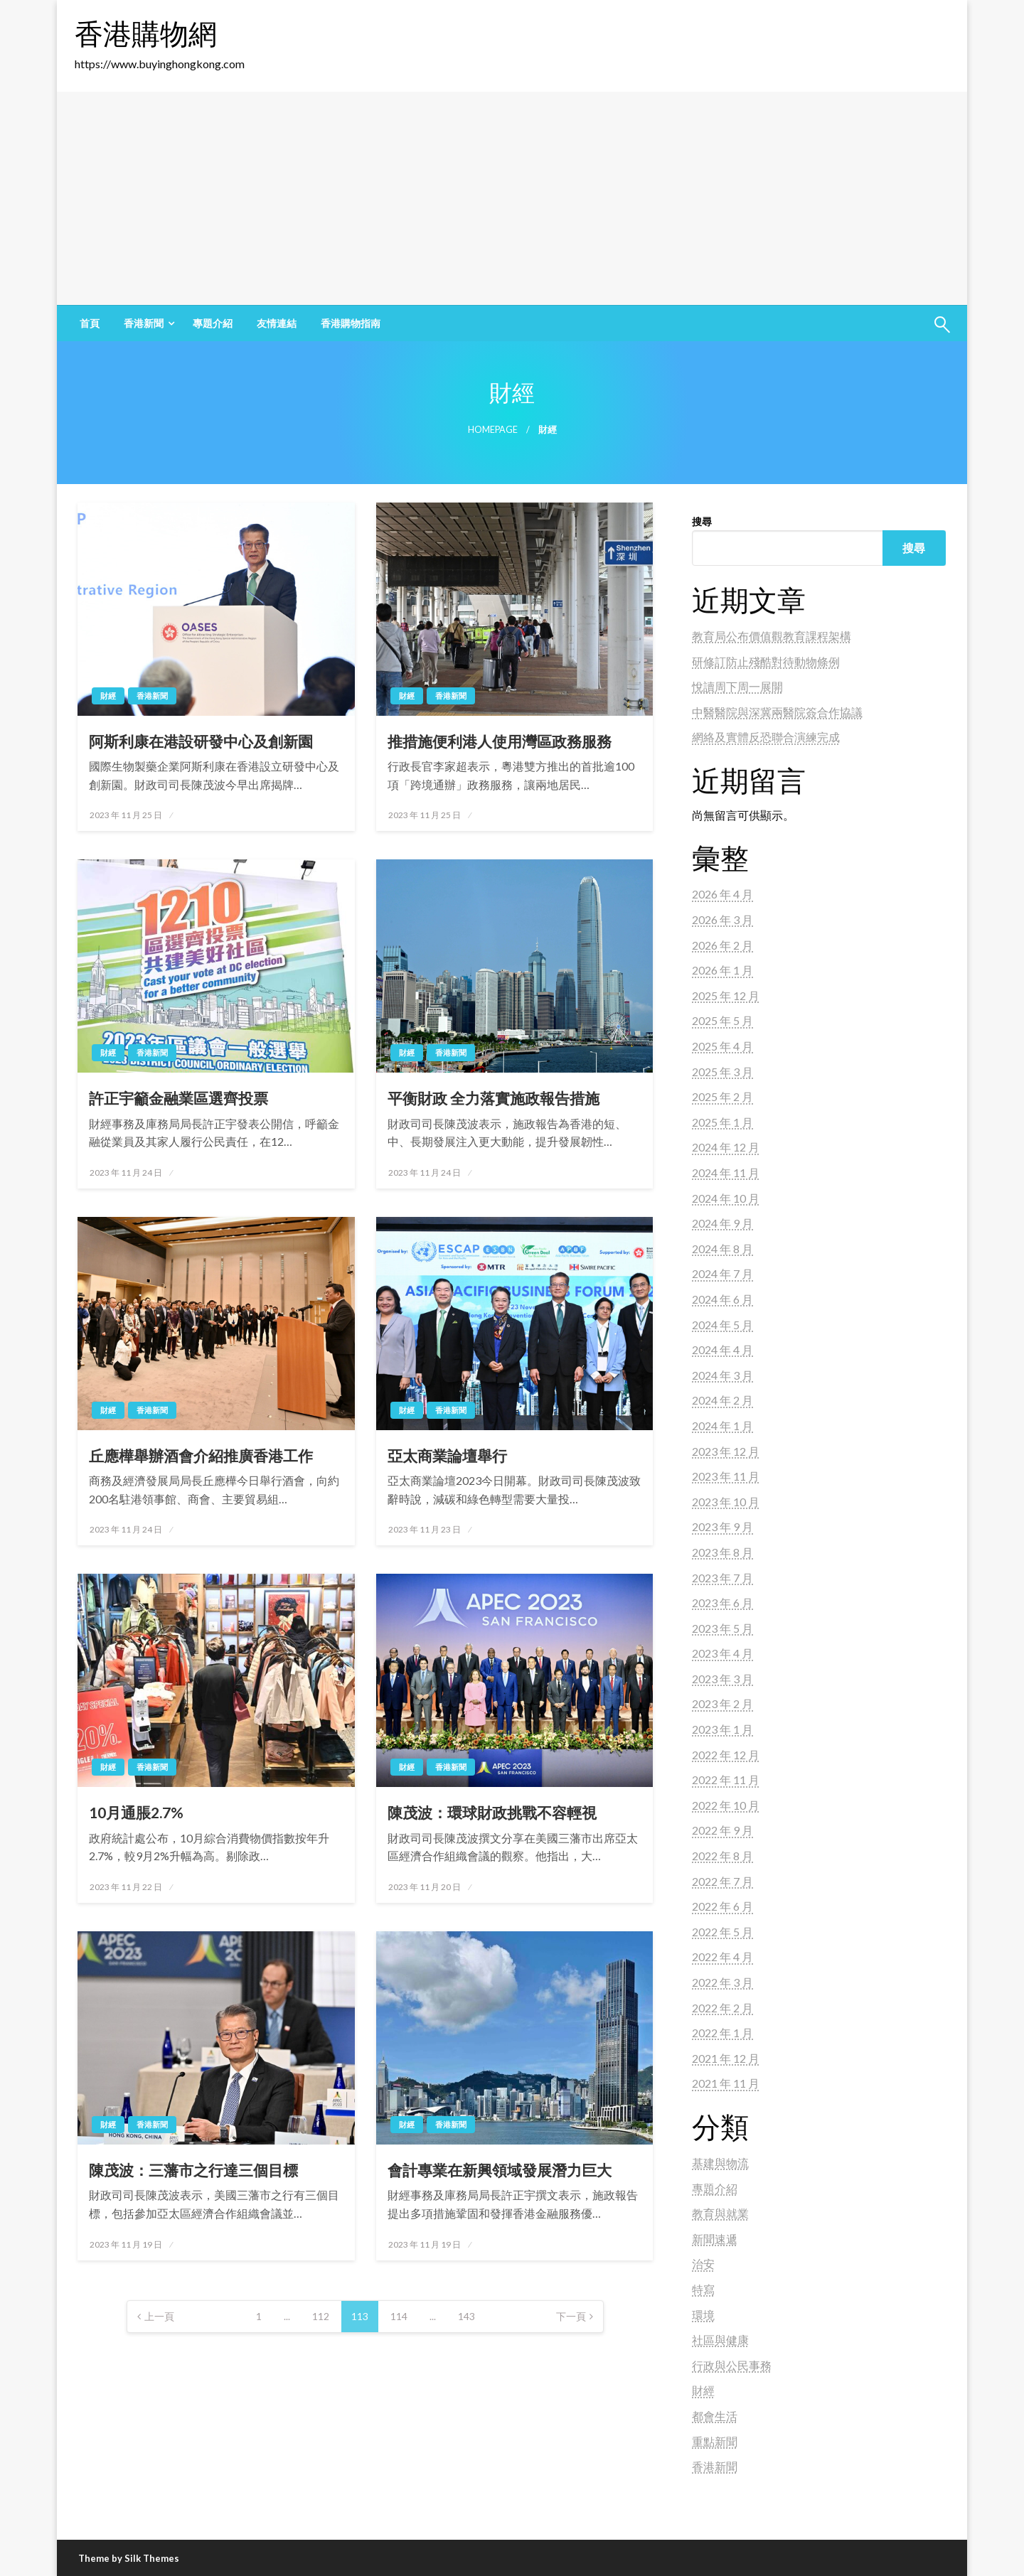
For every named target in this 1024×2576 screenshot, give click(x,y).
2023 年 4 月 (722, 1653)
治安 (703, 2263)
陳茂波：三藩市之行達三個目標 (193, 2170)
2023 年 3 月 (722, 1678)
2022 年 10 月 (725, 1805)
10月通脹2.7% (136, 1812)
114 (398, 2316)
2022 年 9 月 (722, 1830)
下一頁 (571, 2316)
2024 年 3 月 (722, 1375)
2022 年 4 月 (722, 1956)
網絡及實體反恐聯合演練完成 (766, 737)
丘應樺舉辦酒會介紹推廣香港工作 (201, 1455)
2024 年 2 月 (722, 1400)
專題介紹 (213, 323)
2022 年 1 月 (722, 2032)
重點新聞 (714, 2441)
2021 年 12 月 (725, 2058)
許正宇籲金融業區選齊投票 (178, 1098)
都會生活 (714, 2415)
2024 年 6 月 (722, 1299)
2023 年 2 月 (722, 1703)
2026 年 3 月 (722, 919)
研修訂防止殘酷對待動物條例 (766, 661)
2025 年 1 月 (722, 1122)
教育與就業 (720, 2213)
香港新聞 (144, 323)
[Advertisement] (512, 198)
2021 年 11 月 (725, 2083)
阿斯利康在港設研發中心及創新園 (201, 741)
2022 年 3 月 (722, 1982)
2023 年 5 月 (722, 1628)
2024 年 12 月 (725, 1147)
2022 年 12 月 (725, 1754)
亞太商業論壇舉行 (447, 1455)
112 (320, 2316)
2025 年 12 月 (725, 995)
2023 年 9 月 (722, 1526)
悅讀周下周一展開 (737, 686)
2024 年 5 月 (722, 1324)
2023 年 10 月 (725, 1501)
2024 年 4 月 (722, 1349)
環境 (703, 2315)
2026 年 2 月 (722, 945)
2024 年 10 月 (725, 1198)
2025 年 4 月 (722, 1046)
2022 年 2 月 (722, 2007)
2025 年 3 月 (722, 1071)
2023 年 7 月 (722, 1577)
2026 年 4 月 (722, 894)
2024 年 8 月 (722, 1248)
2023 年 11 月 (725, 1476)
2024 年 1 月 (722, 1425)
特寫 (703, 2289)
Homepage (493, 429)
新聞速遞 (714, 2238)
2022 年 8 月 (722, 1855)
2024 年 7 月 (722, 1273)
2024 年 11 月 (725, 1172)
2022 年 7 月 (722, 1881)
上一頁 (159, 2316)
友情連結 (277, 323)
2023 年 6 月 (722, 1602)
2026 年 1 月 (722, 970)
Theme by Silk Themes (128, 2558)
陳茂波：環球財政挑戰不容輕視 (492, 1812)
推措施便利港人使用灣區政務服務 (500, 741)
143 (466, 2316)
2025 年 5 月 (722, 1020)
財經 (108, 695)
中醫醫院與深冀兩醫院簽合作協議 (777, 712)
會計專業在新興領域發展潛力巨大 (500, 2170)
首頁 (90, 323)
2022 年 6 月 (722, 1906)
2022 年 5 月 (722, 1931)
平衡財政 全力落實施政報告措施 (493, 1098)
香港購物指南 (350, 323)
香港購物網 (146, 33)
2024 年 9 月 (722, 1223)
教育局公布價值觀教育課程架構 (771, 636)
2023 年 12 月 (725, 1451)
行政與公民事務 (732, 2365)
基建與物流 (720, 2162)
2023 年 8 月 (722, 1552)
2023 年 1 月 (722, 1729)
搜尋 (702, 521)
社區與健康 (720, 2339)
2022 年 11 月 (725, 1779)
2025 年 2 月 (722, 1096)
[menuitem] (90, 323)
